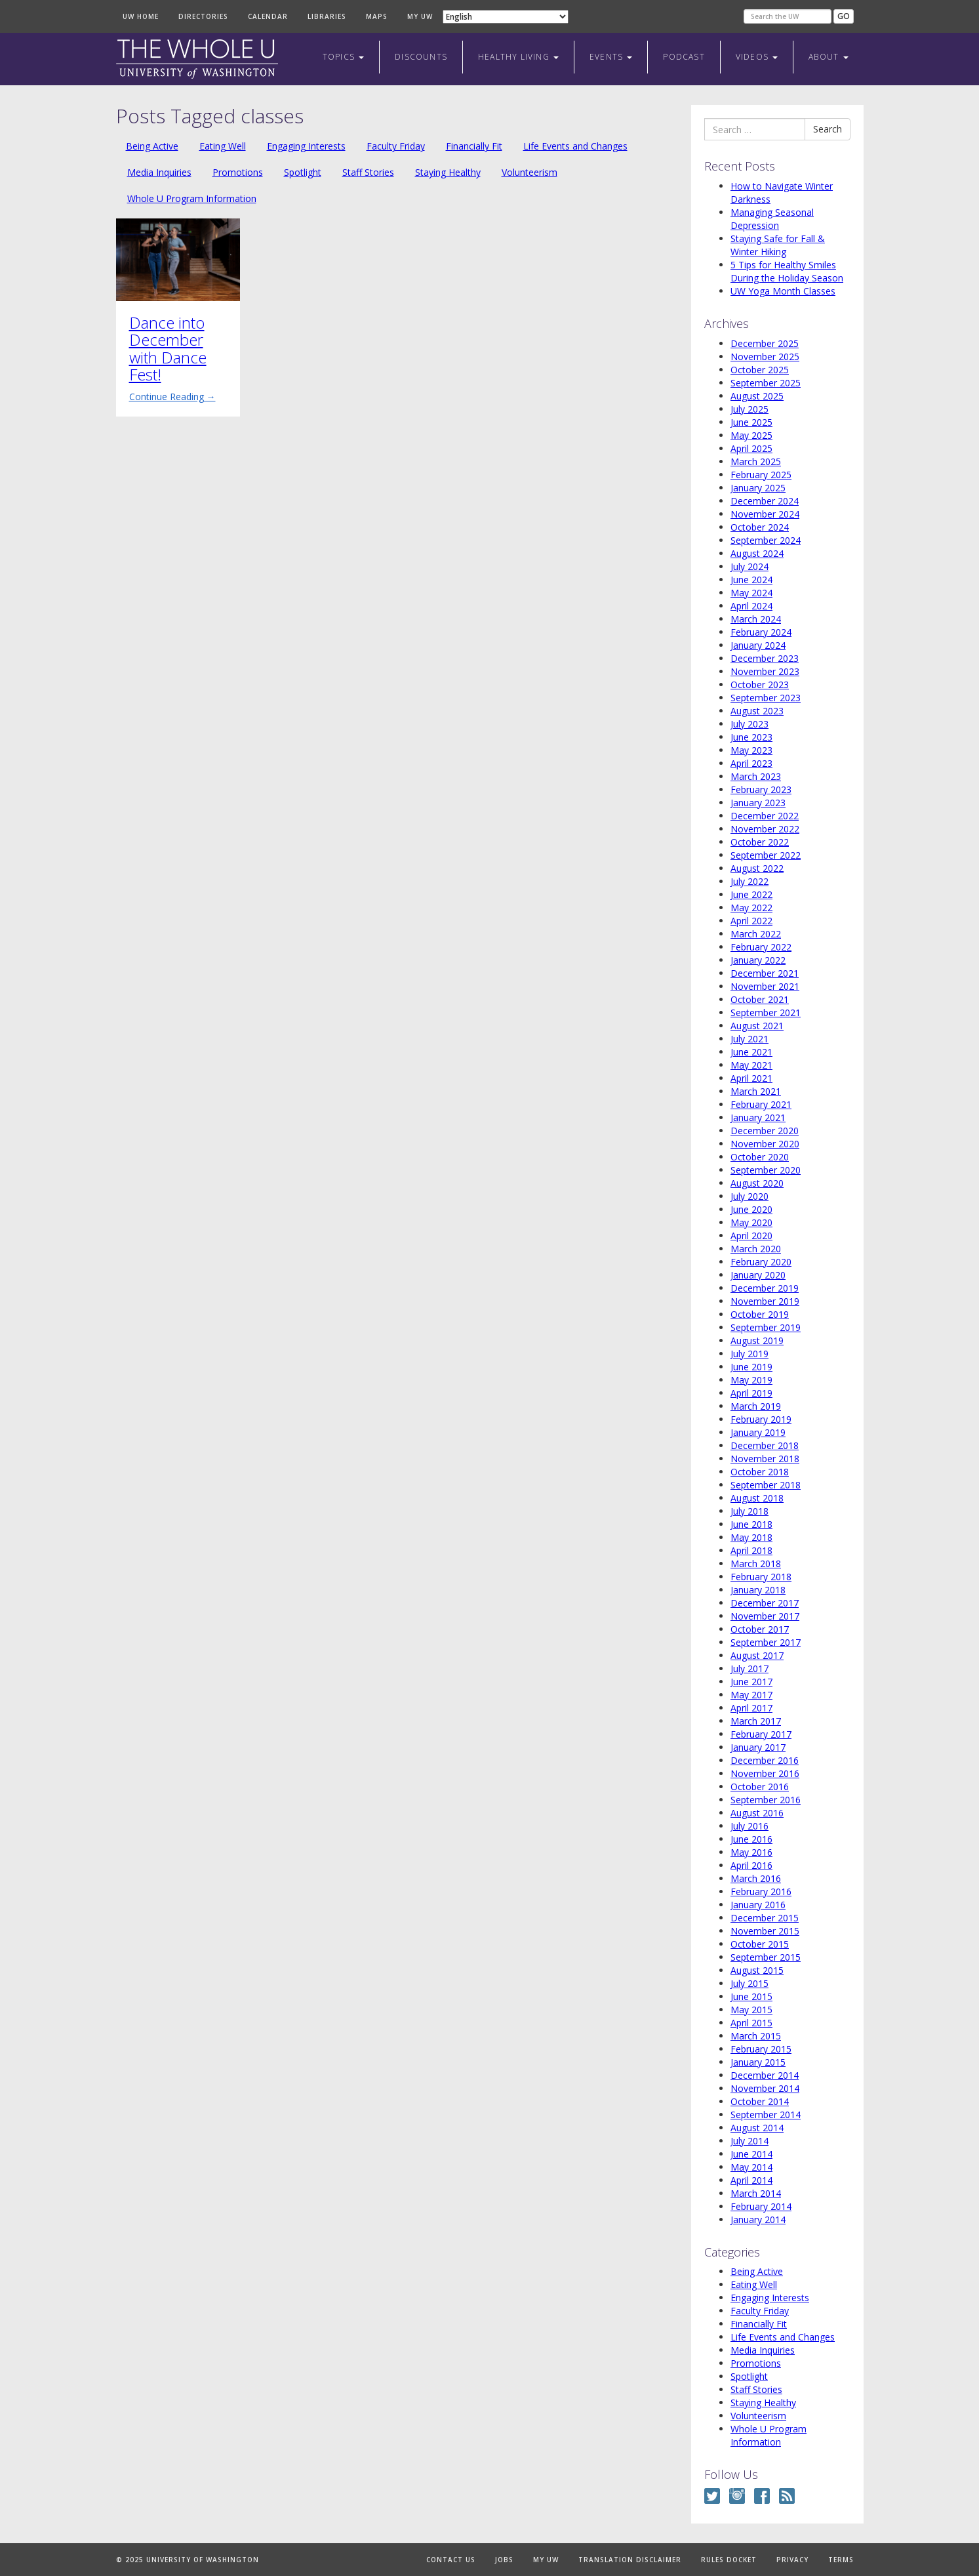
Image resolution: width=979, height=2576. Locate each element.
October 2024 (759, 527)
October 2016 (759, 1786)
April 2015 (751, 2022)
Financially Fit (474, 146)
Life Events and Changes (575, 146)
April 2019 (751, 1393)
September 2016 (765, 1799)
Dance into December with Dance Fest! (168, 348)
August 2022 (757, 868)
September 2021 (765, 1012)
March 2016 (755, 1878)
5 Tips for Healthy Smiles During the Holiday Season (786, 271)
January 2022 (758, 960)
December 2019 (764, 1288)
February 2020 (760, 1262)
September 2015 (765, 1957)
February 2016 (760, 1891)
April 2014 (751, 2180)
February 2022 (760, 947)
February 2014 (760, 2206)
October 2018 (759, 1471)
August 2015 (757, 1970)
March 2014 (755, 2193)
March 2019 (755, 1406)
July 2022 (749, 881)
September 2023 (765, 697)
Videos (757, 56)
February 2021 (760, 1104)
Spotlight (302, 172)
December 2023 (764, 658)
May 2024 (751, 592)
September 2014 (765, 2114)
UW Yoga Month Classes (782, 291)
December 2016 (764, 1760)
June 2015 (751, 1996)
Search (827, 129)
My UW (420, 16)
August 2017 (757, 1655)
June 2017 (751, 1681)
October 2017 (759, 1629)
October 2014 (759, 2101)
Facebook (762, 2496)
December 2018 (764, 1445)
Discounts (421, 56)
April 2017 (751, 1708)
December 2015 (764, 1918)
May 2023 (751, 750)
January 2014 (758, 2219)
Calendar (268, 16)
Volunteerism (529, 172)
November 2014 (764, 2088)
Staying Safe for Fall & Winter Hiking (777, 245)
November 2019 (764, 1301)
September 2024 (765, 540)
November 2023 (764, 671)
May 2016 (751, 1852)
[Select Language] (506, 17)
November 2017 (764, 1616)
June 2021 (751, 1052)
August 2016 (757, 1813)
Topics (343, 56)
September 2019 (765, 1327)
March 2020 (755, 1248)
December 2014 (764, 2075)
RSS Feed (787, 2496)
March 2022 (755, 934)
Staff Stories (368, 172)
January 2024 (758, 645)
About (828, 56)
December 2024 (764, 501)
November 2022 (764, 829)
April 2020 (751, 1235)
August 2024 (757, 553)
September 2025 (765, 383)
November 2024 (764, 514)
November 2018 (764, 1458)
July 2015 (749, 1983)
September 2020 (765, 1170)
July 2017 (749, 1668)
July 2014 (749, 2141)
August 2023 (757, 711)
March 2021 (755, 1091)
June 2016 (751, 1839)
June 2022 (751, 894)
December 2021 (764, 973)
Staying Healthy (448, 172)
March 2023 (755, 776)
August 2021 (757, 1025)
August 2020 (757, 1183)
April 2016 (751, 1865)
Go (843, 16)
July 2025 (749, 409)
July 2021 (749, 1038)
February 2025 (760, 474)
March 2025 (755, 461)
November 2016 (764, 1773)
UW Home (141, 16)
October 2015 (759, 1944)
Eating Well (222, 146)
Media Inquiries (159, 172)
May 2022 (751, 907)
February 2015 (760, 2049)
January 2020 (758, 1275)
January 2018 (758, 1590)
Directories (203, 16)
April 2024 (751, 606)
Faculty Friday (396, 146)
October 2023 (759, 684)
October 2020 (759, 1157)
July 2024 (749, 566)
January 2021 (758, 1117)
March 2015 (755, 2036)
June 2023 (751, 737)
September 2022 (765, 855)
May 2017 (751, 1694)
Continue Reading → (172, 396)
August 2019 (757, 1340)
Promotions (237, 172)
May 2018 (751, 1537)
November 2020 (764, 1143)
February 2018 (760, 1576)
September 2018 (765, 1485)
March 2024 (755, 619)
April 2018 (751, 1550)
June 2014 (751, 2154)
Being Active (152, 146)
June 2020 (751, 1209)
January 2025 (758, 487)
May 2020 (751, 1222)
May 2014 (751, 2167)
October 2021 (759, 999)
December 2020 (764, 1130)
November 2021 (764, 986)
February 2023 (760, 789)
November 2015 (764, 1931)
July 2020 (749, 1196)
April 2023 (751, 763)
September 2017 (765, 1642)
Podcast (683, 56)
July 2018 (749, 1511)
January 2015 (758, 2062)
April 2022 (751, 920)
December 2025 (764, 343)
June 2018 (751, 1524)
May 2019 (751, 1380)
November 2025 (764, 356)
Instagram (737, 2496)
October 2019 (759, 1314)
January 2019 (758, 1432)
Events (610, 56)
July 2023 (749, 724)
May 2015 (751, 2009)
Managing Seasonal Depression (772, 219)
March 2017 (755, 1721)
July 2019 (749, 1353)
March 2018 (755, 1563)
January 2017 (758, 1747)
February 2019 (760, 1419)
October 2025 (759, 369)
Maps (377, 16)
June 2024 (751, 579)
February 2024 (760, 632)
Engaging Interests (306, 146)
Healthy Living (518, 56)
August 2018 (757, 1498)
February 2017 (760, 1734)
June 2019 (751, 1366)
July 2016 (749, 1826)
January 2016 (758, 1904)
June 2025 (751, 422)
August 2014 (757, 2127)
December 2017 (764, 1603)
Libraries (327, 16)
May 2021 (751, 1065)
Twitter (712, 2496)
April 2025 (751, 448)
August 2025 (757, 396)
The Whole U (197, 59)
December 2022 (764, 815)
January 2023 (758, 802)
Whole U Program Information (191, 198)
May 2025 (751, 435)
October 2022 (759, 842)
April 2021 (751, 1078)
